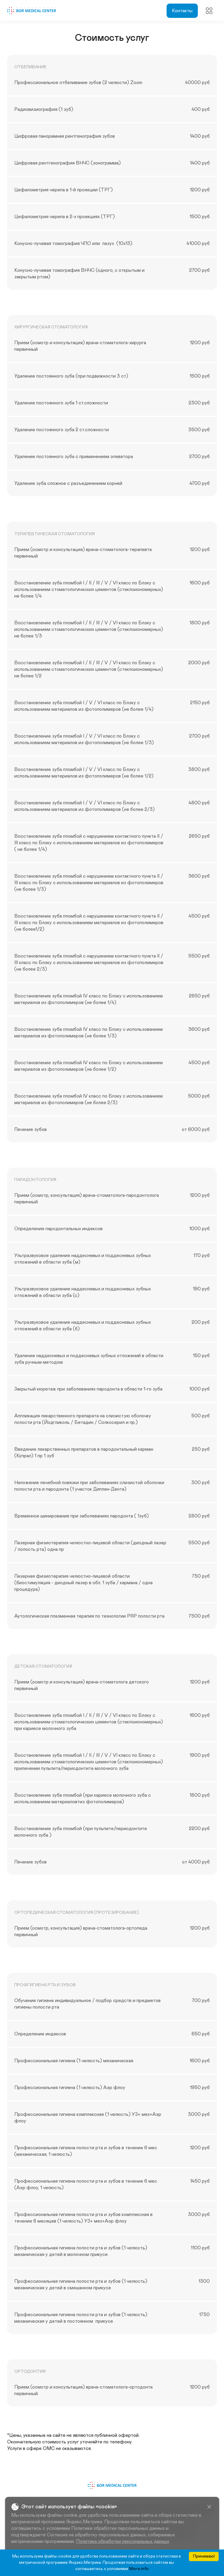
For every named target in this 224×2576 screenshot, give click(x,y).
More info (139, 2569)
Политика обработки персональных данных (122, 2541)
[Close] (209, 2507)
